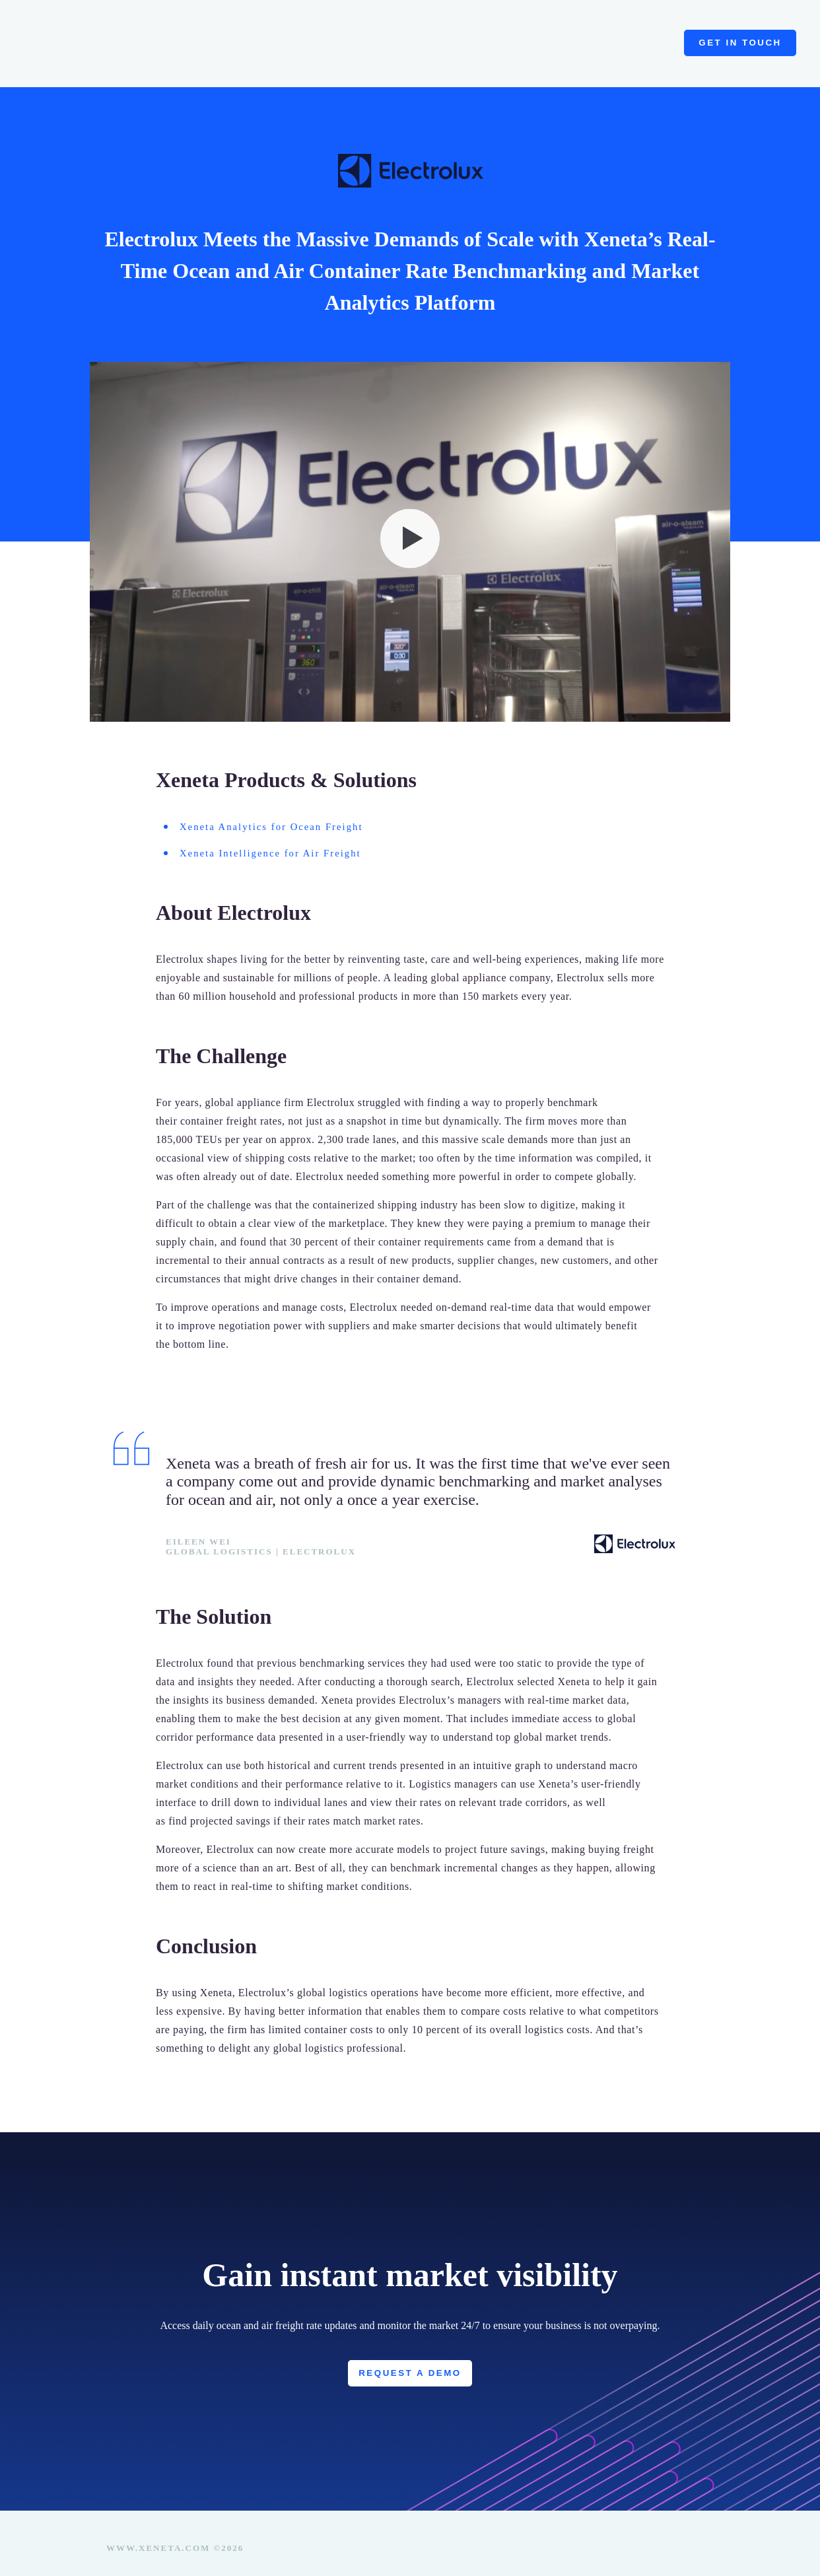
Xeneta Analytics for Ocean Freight (261, 812)
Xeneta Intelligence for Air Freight (260, 839)
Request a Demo (410, 2360)
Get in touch (740, 36)
